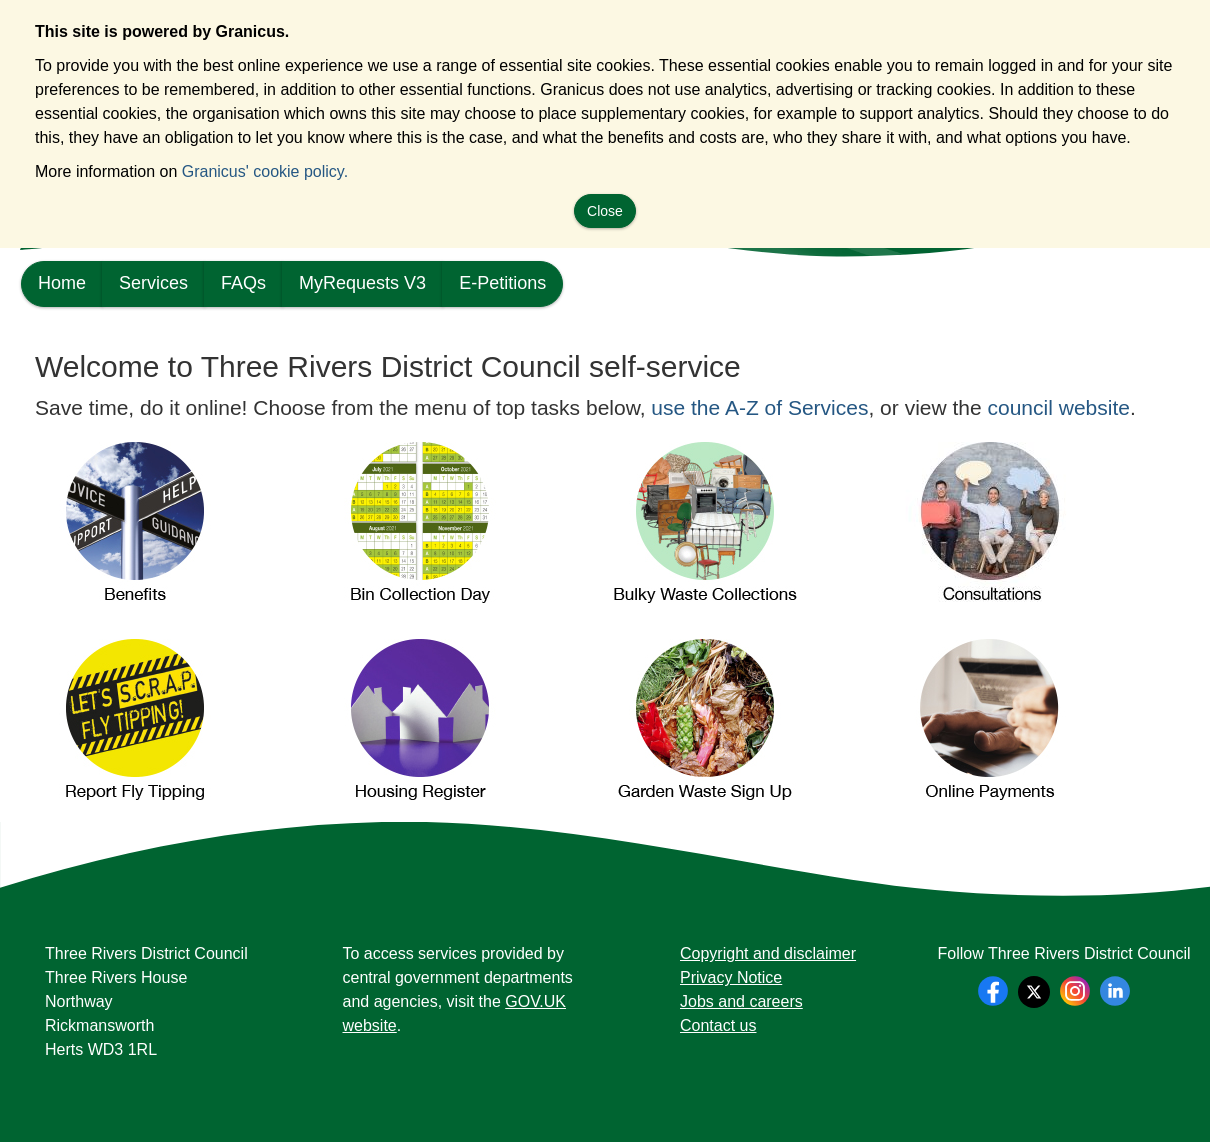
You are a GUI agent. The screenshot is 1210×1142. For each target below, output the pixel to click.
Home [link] (62, 283)
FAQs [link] (243, 283)
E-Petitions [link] (502, 283)
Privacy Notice (731, 977)
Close (605, 211)
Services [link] (153, 283)
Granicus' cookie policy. (265, 171)
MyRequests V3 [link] (362, 283)
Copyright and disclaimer (768, 953)
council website (1059, 407)
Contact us (718, 1025)
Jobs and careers (741, 1001)
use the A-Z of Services (759, 407)
